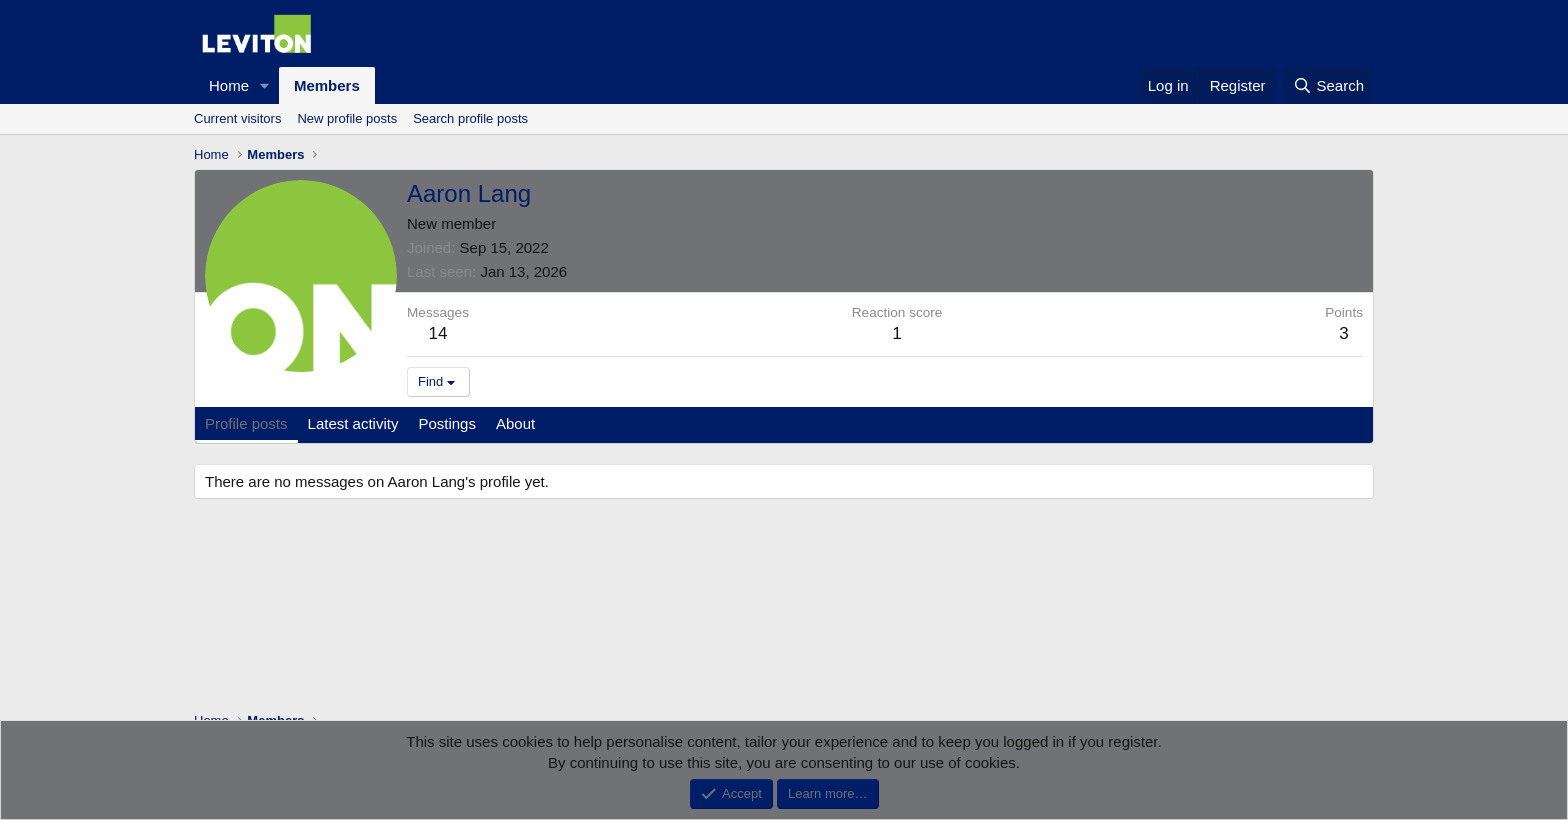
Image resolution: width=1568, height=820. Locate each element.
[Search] (1328, 85)
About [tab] (515, 423)
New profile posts (347, 118)
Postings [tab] (447, 423)
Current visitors (237, 118)
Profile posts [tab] (246, 423)
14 (438, 333)
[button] (265, 85)
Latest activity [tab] (353, 423)
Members (327, 85)
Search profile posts (470, 118)
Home (229, 85)
